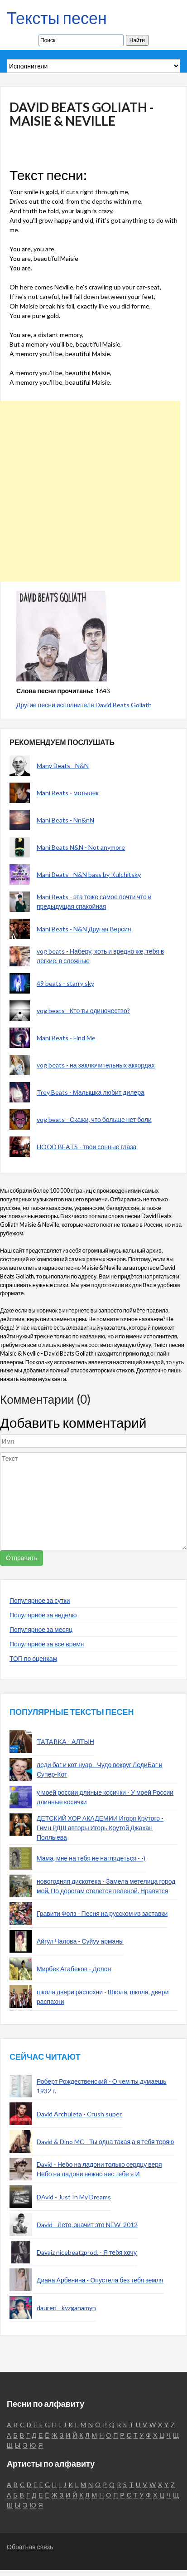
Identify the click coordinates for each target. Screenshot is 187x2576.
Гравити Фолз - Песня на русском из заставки (102, 1913)
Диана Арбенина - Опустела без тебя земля (100, 2280)
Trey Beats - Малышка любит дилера (90, 1092)
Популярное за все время (47, 1644)
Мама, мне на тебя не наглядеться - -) (91, 1858)
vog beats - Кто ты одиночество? (83, 1010)
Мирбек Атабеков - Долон (74, 1969)
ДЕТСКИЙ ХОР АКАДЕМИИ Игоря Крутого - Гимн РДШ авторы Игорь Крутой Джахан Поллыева (100, 1827)
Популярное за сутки (40, 1600)
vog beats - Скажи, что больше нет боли (94, 1119)
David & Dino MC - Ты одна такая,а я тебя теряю (105, 2141)
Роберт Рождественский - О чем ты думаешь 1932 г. (102, 2086)
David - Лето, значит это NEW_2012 (87, 2224)
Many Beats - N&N (63, 765)
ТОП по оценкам (33, 1658)
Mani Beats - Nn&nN (65, 820)
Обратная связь (30, 2547)
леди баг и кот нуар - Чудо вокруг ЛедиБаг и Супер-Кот (100, 1769)
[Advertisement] (90, 491)
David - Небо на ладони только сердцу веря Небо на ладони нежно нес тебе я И (99, 2169)
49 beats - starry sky (65, 983)
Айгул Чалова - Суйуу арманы (80, 1941)
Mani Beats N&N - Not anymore (81, 847)
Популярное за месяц (41, 1629)
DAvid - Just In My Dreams (74, 2197)
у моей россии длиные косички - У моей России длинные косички (105, 1797)
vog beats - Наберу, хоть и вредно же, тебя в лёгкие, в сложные (100, 956)
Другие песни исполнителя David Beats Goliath (84, 705)
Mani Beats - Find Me (66, 1038)
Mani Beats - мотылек (68, 793)
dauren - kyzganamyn (66, 2308)
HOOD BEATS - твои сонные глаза (86, 1147)
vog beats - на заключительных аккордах (96, 1065)
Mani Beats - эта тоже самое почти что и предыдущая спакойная (94, 901)
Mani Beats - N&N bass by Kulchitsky (89, 874)
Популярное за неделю (43, 1615)
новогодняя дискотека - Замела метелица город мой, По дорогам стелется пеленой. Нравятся (106, 1886)
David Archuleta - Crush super (79, 2114)
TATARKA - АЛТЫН (65, 1741)
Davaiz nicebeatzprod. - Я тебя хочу (87, 2252)
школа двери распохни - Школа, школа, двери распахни (102, 1996)
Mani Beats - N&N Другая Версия (84, 929)
